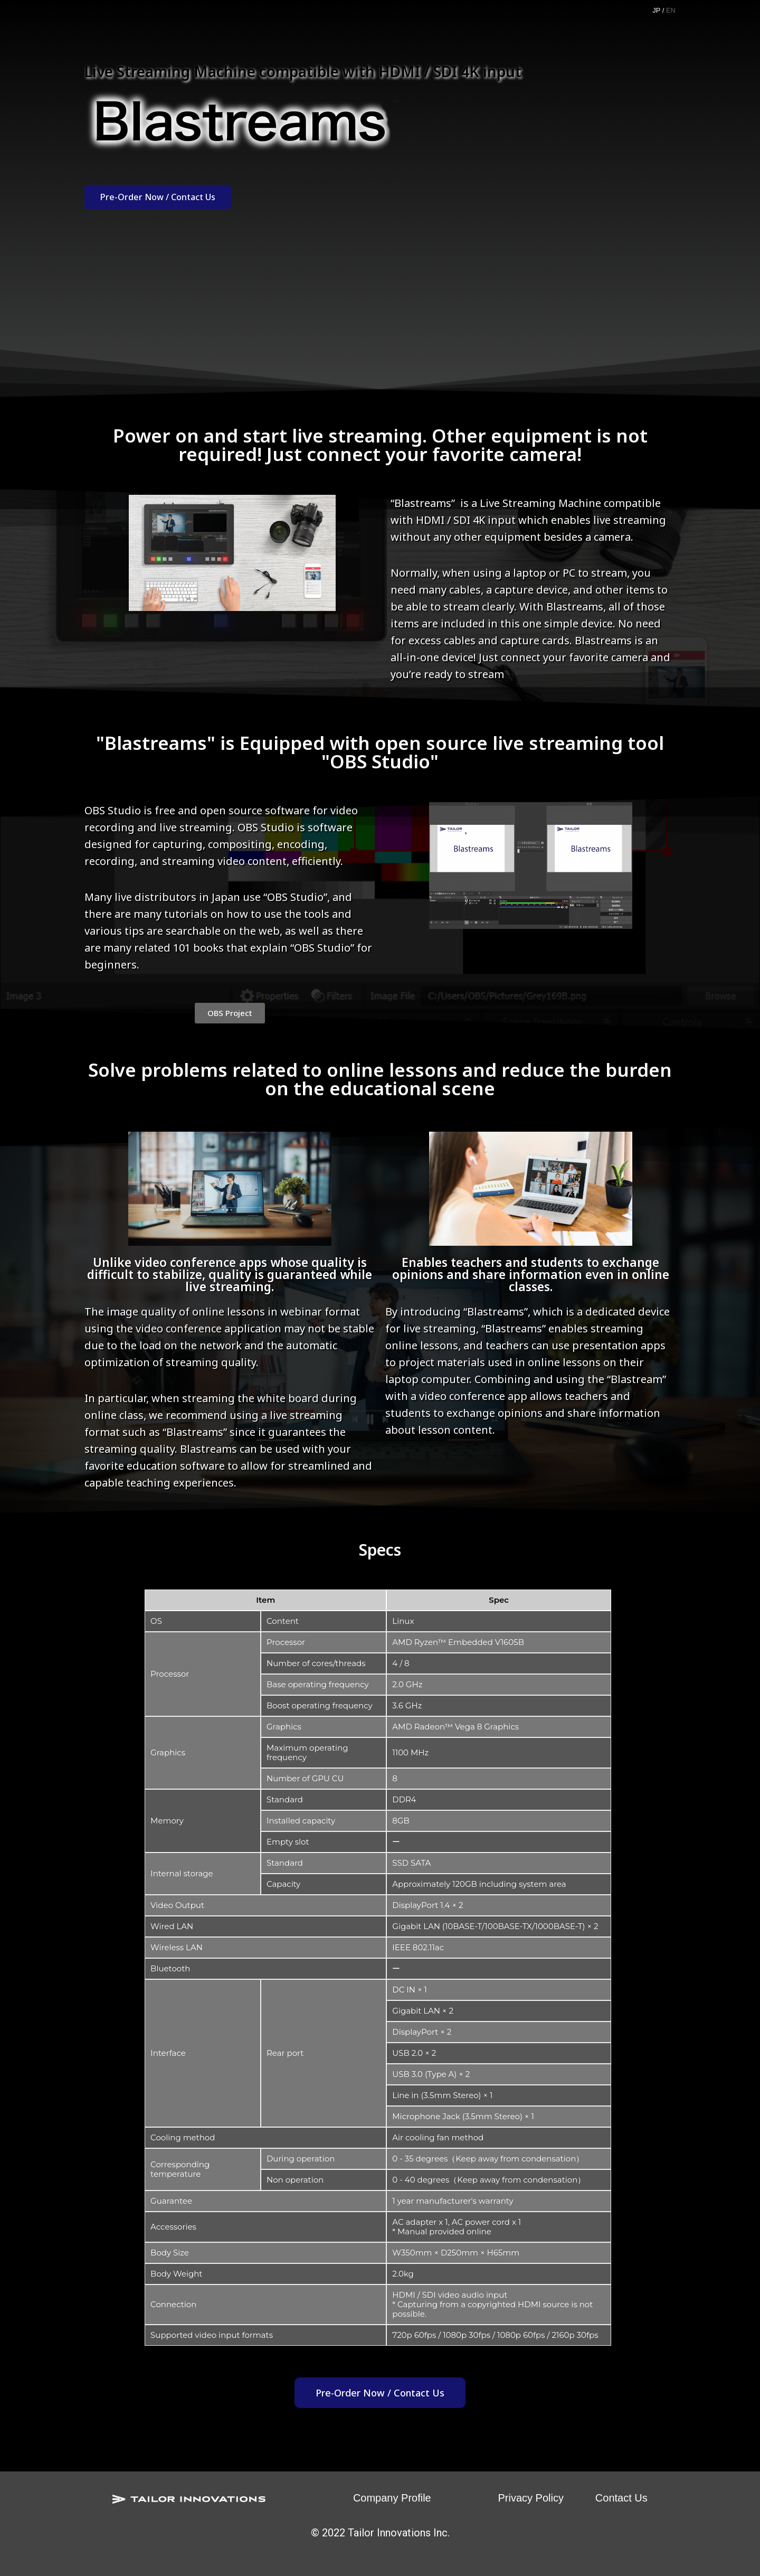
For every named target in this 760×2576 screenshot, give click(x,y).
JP (656, 10)
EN (671, 10)
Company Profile (392, 2498)
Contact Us (621, 2498)
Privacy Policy (530, 2498)
